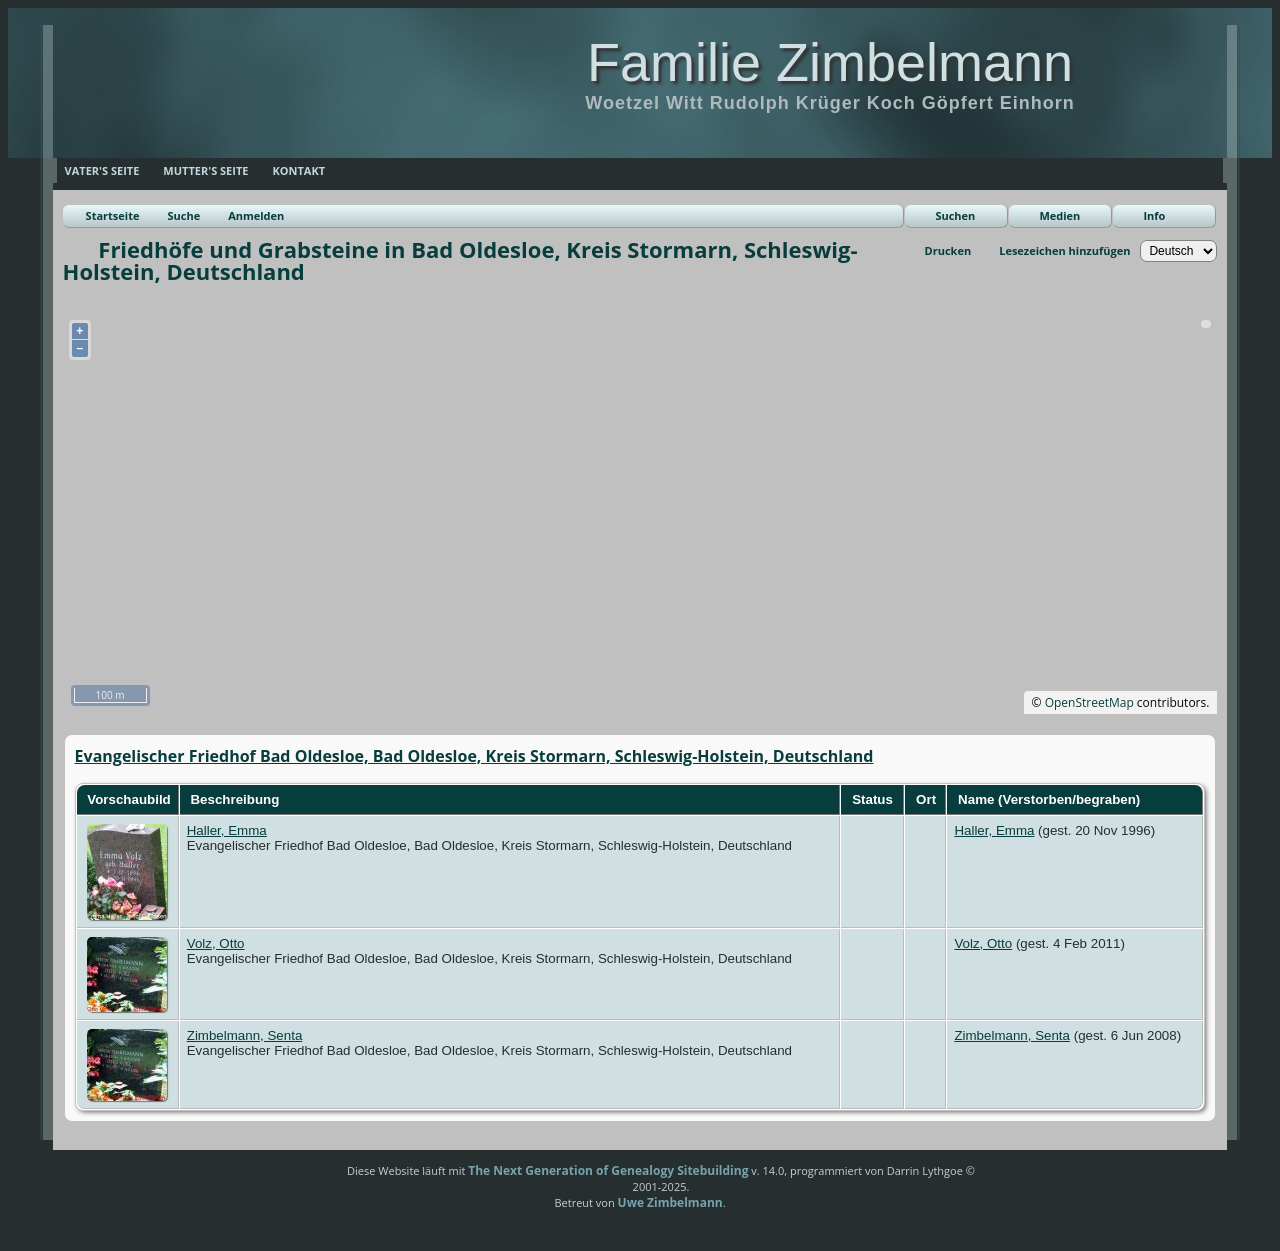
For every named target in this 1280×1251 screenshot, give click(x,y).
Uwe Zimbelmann (670, 1202)
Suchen (955, 215)
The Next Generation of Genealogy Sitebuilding (608, 1170)
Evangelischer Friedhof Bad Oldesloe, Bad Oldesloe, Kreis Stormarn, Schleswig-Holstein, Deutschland (474, 756)
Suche (183, 215)
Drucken (948, 250)
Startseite (113, 215)
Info (1154, 215)
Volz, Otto (216, 943)
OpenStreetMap (1089, 702)
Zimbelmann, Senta (245, 1035)
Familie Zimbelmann (830, 62)
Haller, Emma (227, 830)
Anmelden (256, 215)
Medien (1059, 215)
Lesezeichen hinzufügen (1064, 250)
